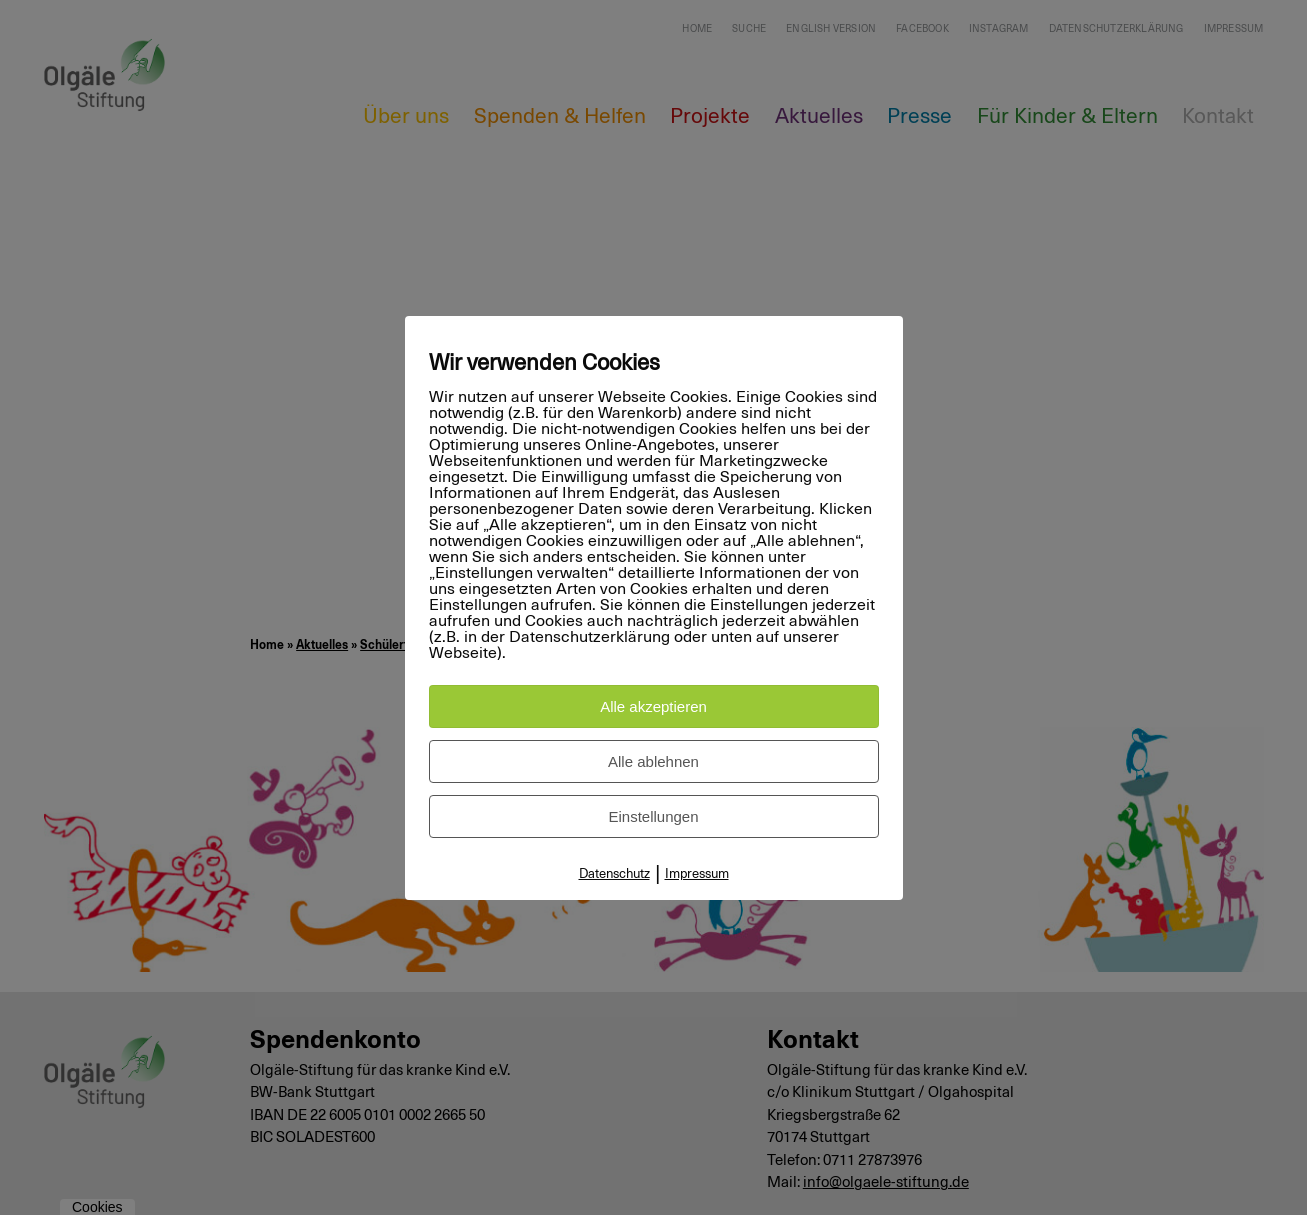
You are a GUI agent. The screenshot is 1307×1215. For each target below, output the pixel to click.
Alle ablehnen (653, 761)
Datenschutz (614, 874)
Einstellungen (653, 816)
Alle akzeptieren (653, 706)
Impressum (697, 874)
